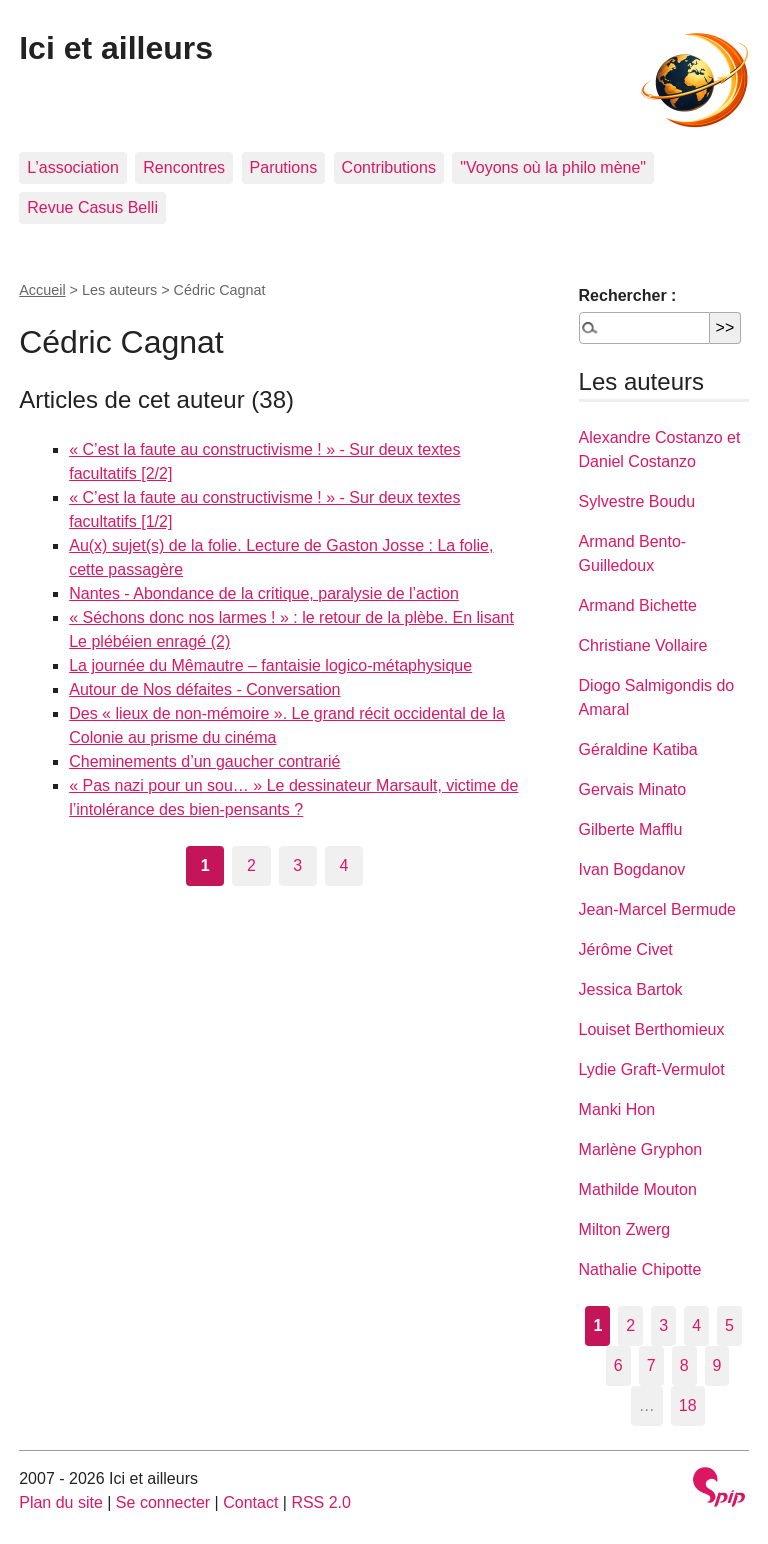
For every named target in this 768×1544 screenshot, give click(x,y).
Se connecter (163, 1502)
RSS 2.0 (321, 1502)
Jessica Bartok (631, 989)
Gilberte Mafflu (631, 829)
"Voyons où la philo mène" (553, 167)
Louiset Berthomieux (652, 1029)
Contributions (389, 167)
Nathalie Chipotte (640, 1269)
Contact (250, 1502)
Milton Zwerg (625, 1229)
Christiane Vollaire (643, 645)
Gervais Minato (633, 789)
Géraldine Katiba (638, 749)
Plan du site (61, 1502)
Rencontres (184, 167)
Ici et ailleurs (116, 48)
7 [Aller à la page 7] (651, 1365)
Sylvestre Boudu (637, 501)
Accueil (42, 290)
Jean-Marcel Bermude (657, 909)
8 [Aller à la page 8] (684, 1365)
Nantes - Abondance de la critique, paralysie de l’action (264, 593)
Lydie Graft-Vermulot (652, 1069)
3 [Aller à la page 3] (297, 865)
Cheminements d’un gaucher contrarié (204, 761)
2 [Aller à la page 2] (251, 865)
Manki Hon (617, 1109)
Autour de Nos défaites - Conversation (204, 689)
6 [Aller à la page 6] (618, 1365)
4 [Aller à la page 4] (344, 865)
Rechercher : (628, 295)
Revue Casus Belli (92, 207)
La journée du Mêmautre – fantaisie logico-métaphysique (270, 665)
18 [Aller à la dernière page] (688, 1405)
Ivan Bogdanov (632, 869)
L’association (73, 167)
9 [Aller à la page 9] (717, 1365)
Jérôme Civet (626, 949)
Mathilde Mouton (638, 1189)
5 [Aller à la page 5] (729, 1325)
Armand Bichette (638, 605)
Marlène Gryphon (641, 1149)
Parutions (284, 167)
